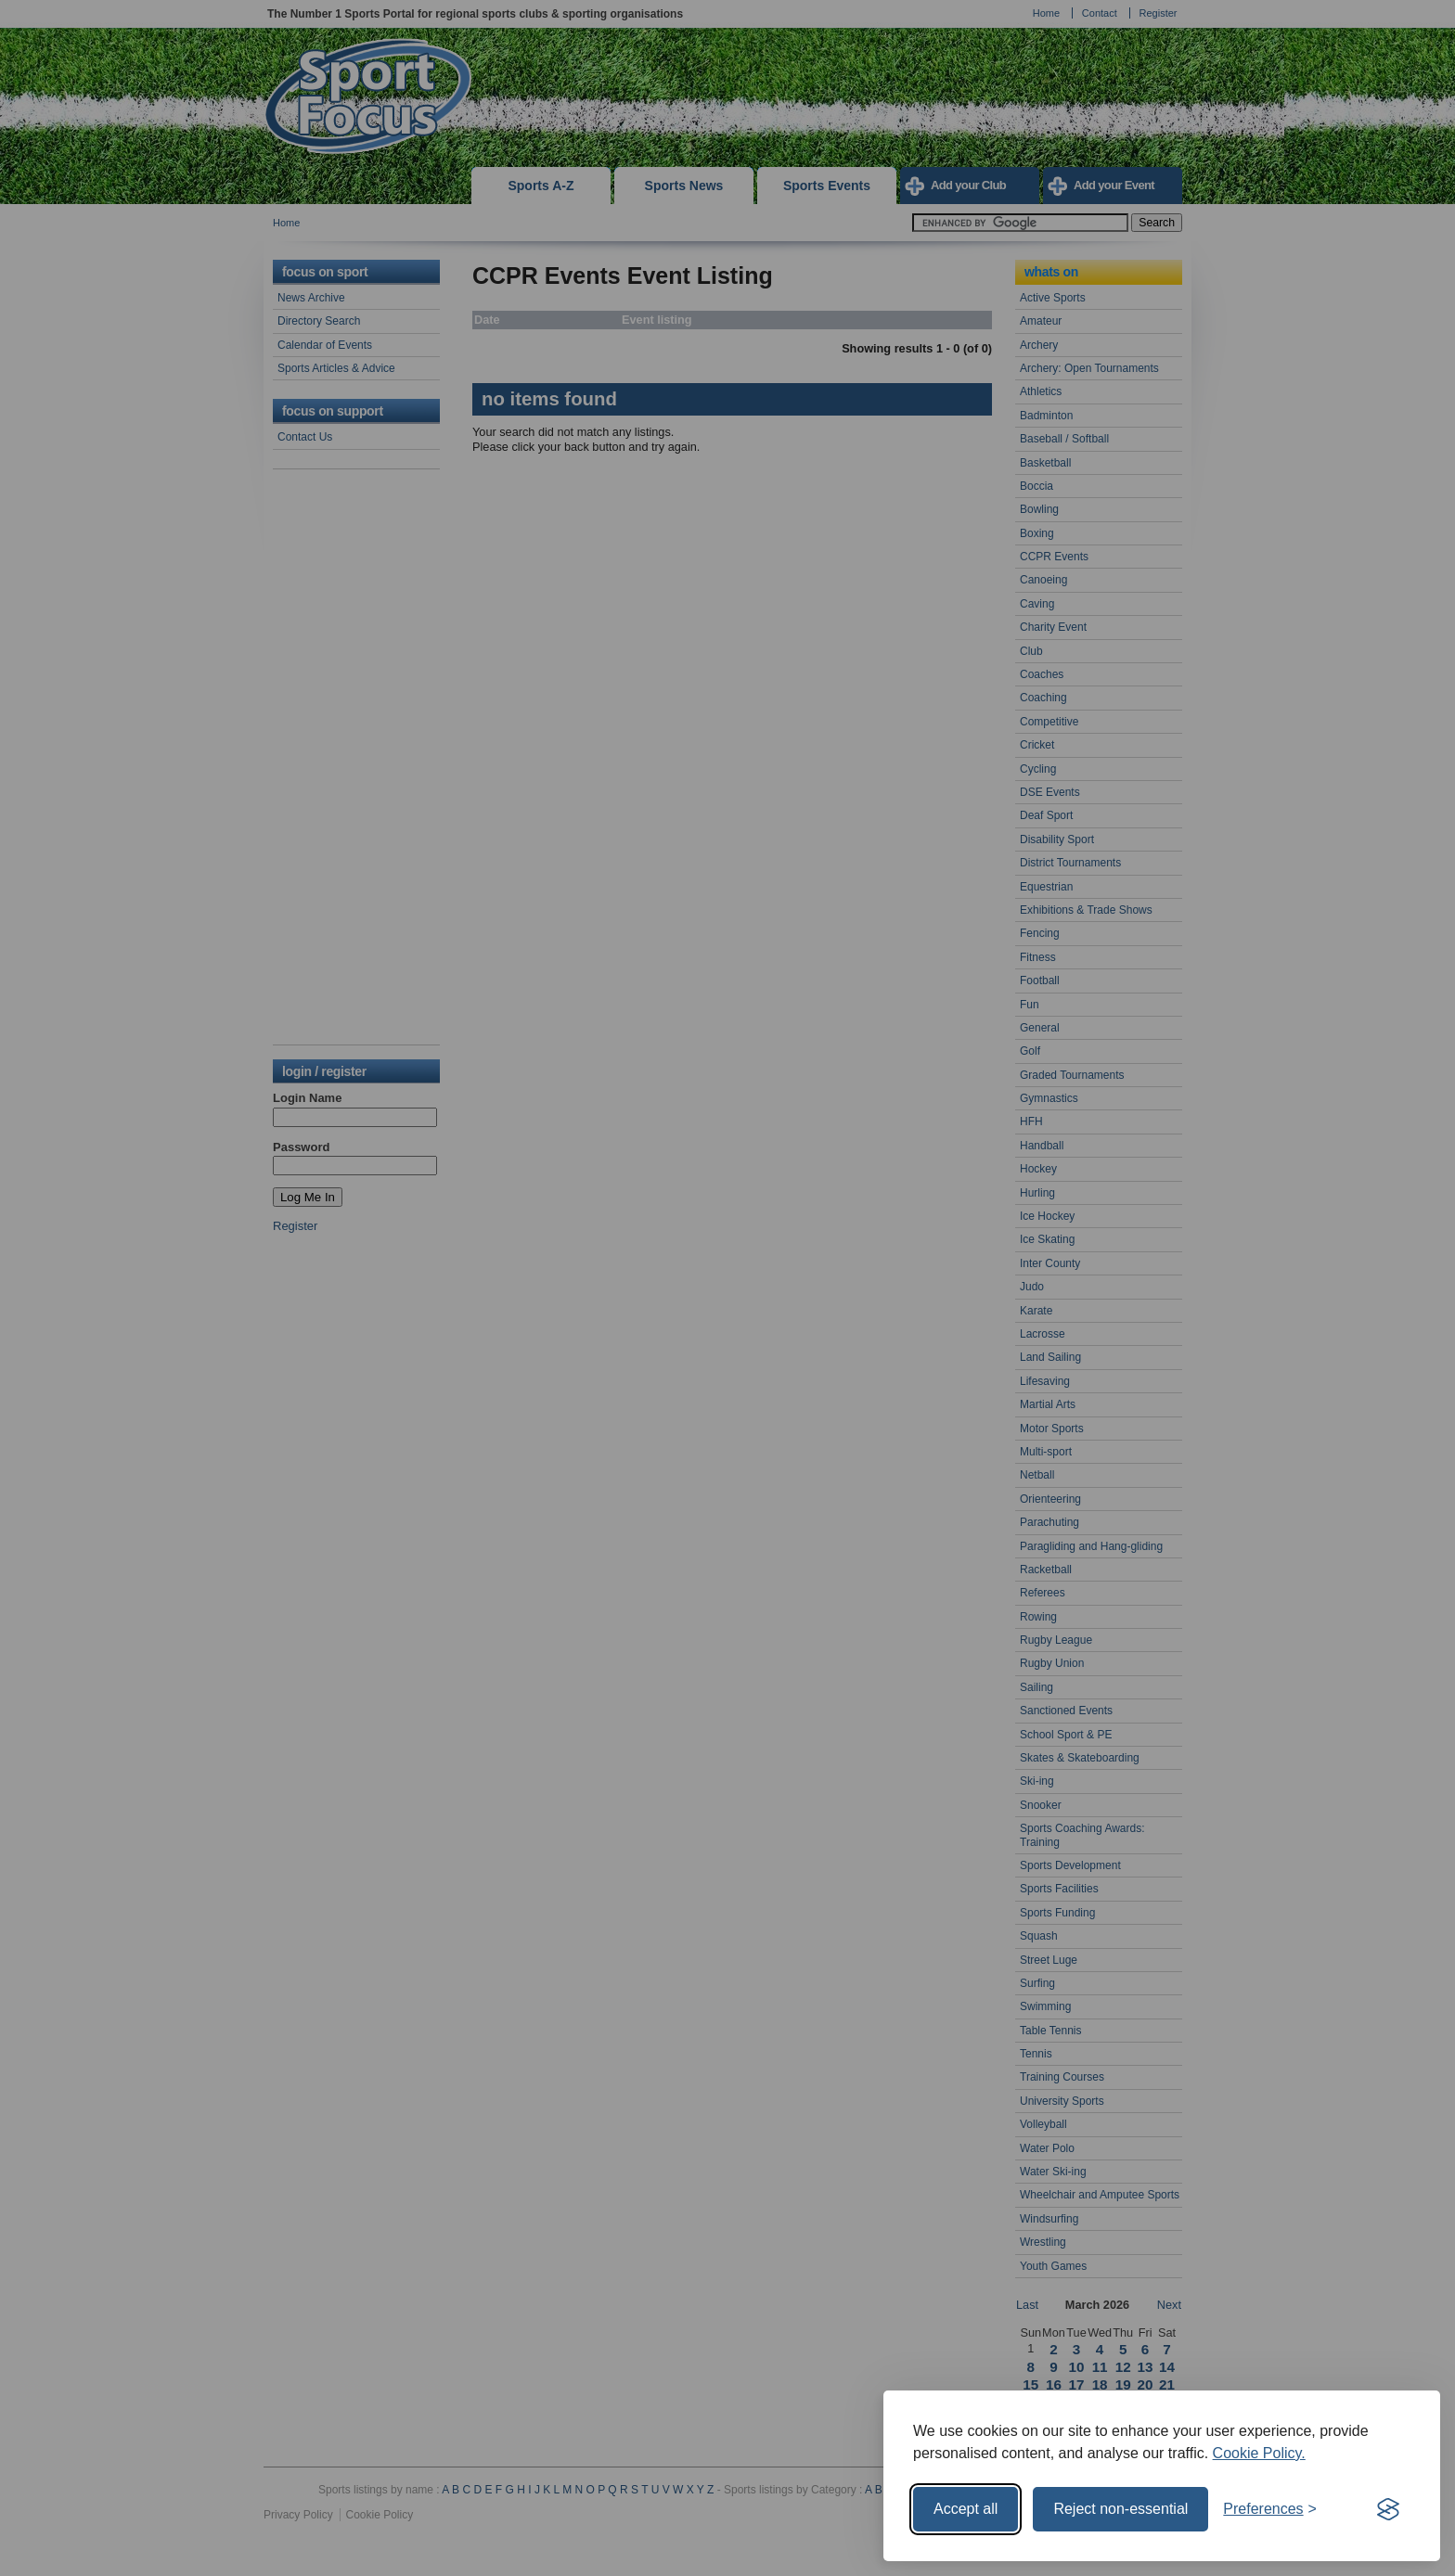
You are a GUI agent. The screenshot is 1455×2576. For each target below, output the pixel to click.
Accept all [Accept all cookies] (966, 2509)
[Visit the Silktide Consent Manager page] (1388, 2509)
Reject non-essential (1120, 2509)
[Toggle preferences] (1270, 2509)
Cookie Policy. (1259, 2453)
